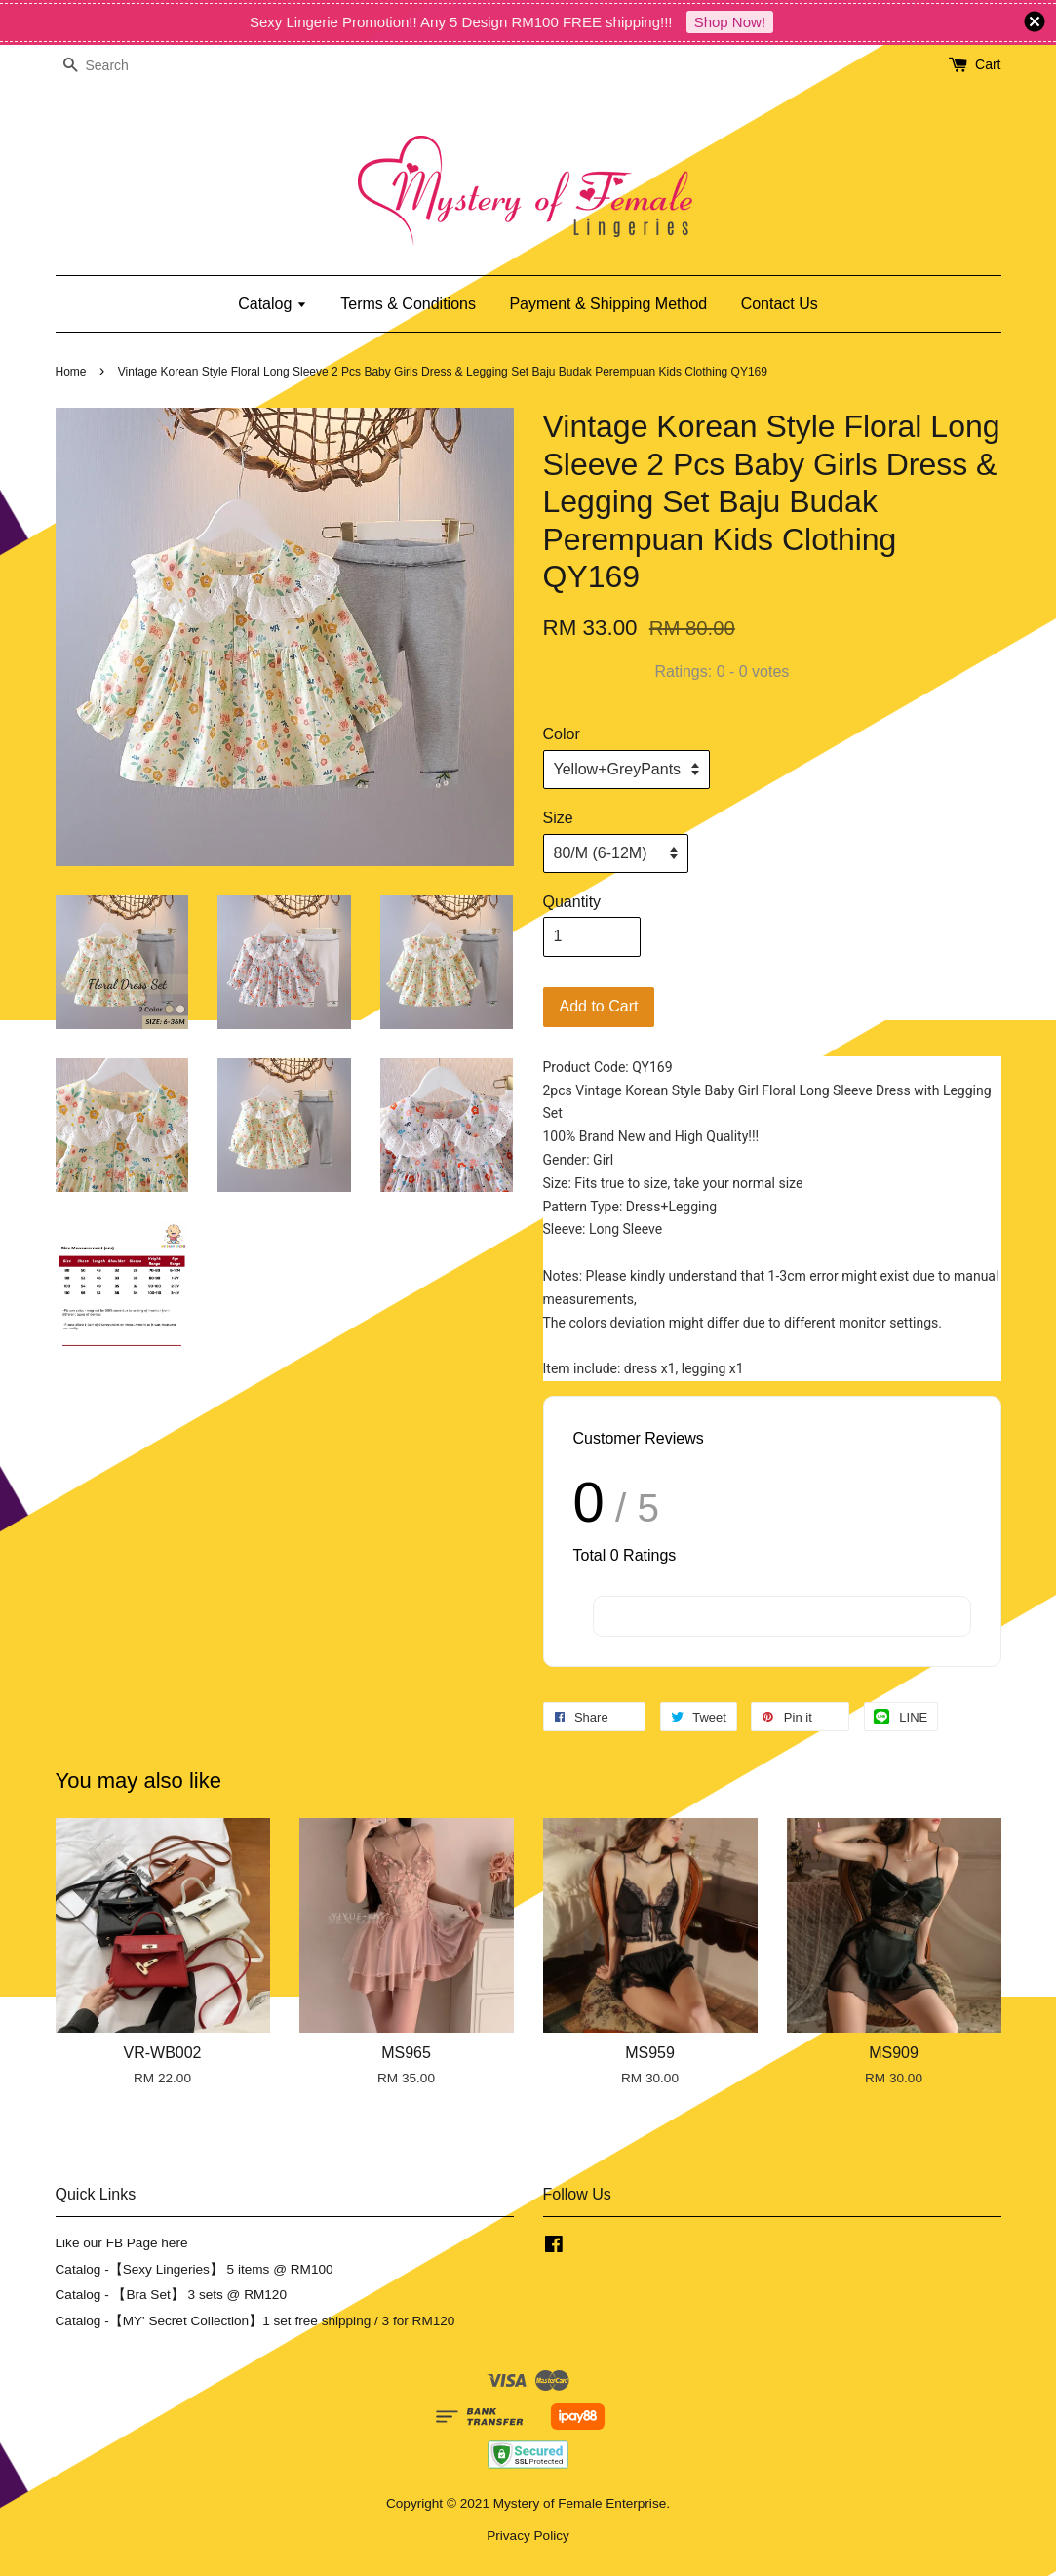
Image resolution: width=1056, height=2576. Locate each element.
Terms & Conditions (408, 304)
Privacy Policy (528, 2535)
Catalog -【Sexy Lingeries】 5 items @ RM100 (194, 2269)
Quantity (572, 901)
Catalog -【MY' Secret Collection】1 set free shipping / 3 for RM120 (255, 2321)
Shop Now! (729, 22)
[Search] (114, 66)
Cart (987, 64)
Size (558, 818)
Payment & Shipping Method (608, 304)
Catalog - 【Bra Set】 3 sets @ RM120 (172, 2294)
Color (561, 734)
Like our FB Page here (122, 2243)
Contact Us (779, 304)
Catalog (272, 304)
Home (71, 371)
